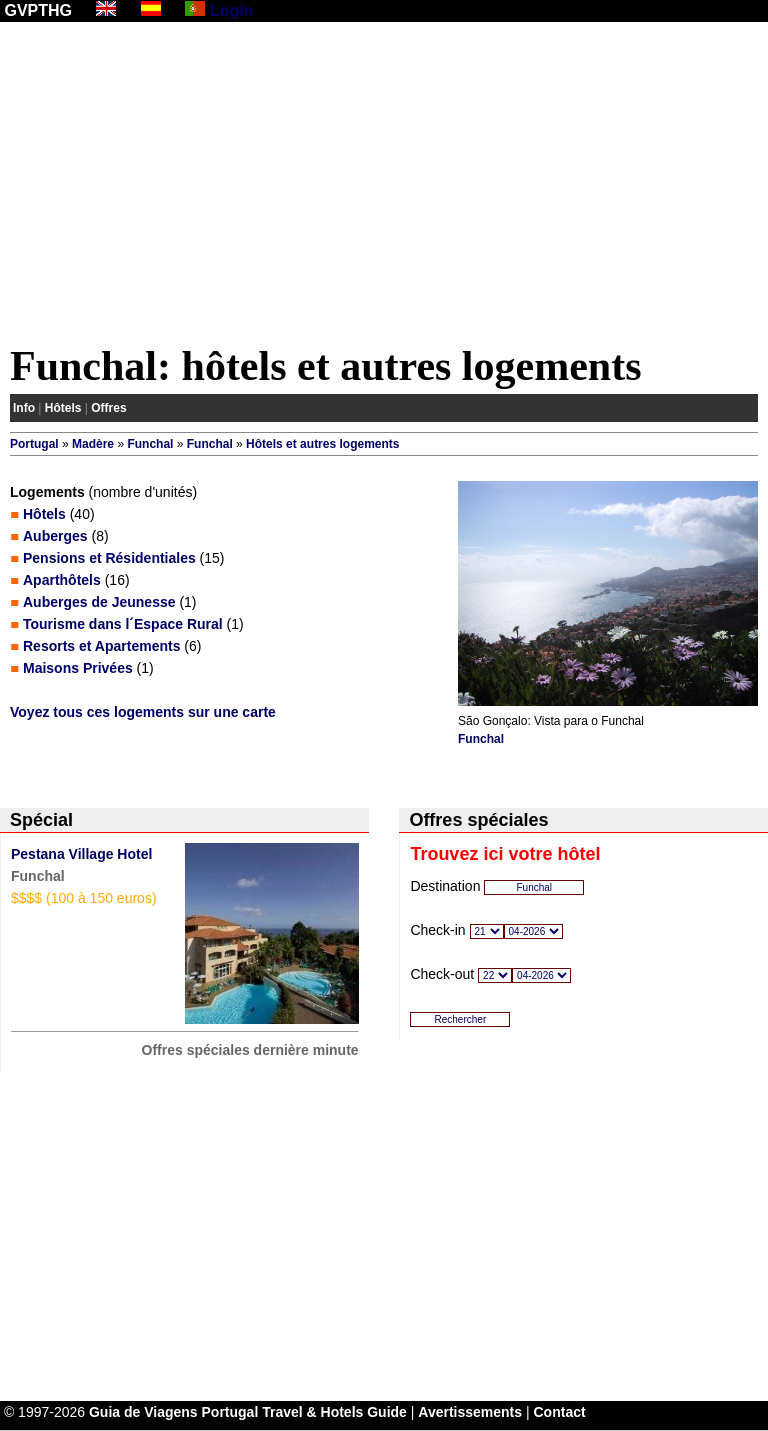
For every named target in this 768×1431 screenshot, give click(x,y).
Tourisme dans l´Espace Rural (123, 624)
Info (24, 408)
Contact (560, 1412)
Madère (93, 444)
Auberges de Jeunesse (99, 602)
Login (232, 10)
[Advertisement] (384, 187)
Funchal (150, 444)
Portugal (34, 444)
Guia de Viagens (143, 1412)
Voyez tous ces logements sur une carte (143, 712)
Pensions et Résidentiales (109, 558)
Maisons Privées (78, 668)
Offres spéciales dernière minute (250, 1050)
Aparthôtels (62, 580)
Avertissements (470, 1412)
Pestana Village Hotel (81, 854)
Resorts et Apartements (101, 646)
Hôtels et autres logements (322, 444)
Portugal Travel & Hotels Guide (304, 1412)
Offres (108, 408)
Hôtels (63, 408)
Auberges (55, 536)
